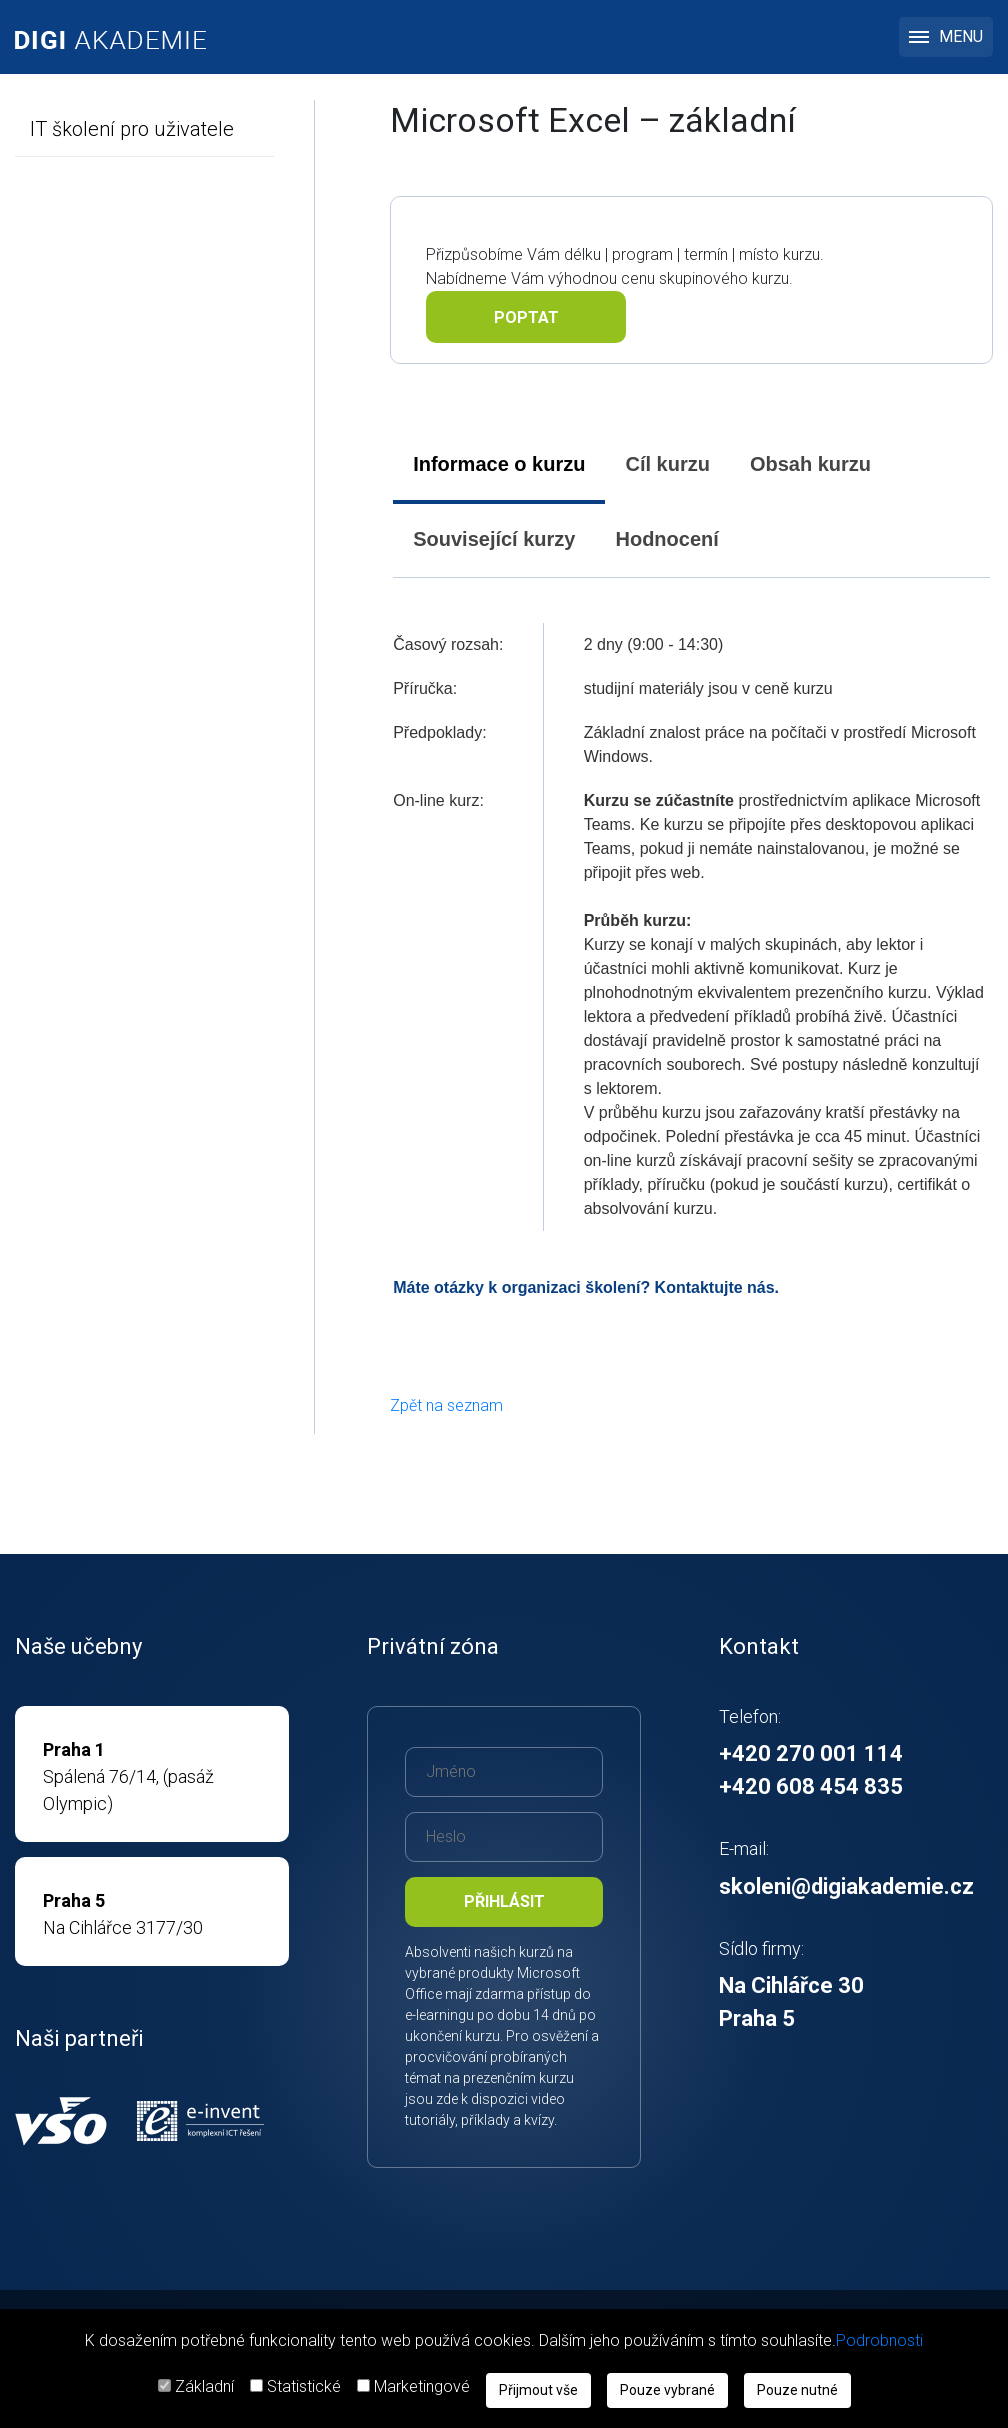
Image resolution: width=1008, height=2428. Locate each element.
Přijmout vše (538, 2390)
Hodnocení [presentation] (666, 539)
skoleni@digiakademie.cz (846, 1886)
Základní (204, 2386)
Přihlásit (504, 1901)
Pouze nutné (797, 2390)
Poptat (526, 317)
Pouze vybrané (667, 2390)
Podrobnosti (879, 2340)
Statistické (304, 2386)
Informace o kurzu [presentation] (499, 464)
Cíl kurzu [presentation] (667, 464)
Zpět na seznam (446, 1405)
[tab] (499, 464)
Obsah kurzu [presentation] (810, 464)
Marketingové (422, 2386)
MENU (946, 36)
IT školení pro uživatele (132, 129)
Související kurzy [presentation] (494, 539)
